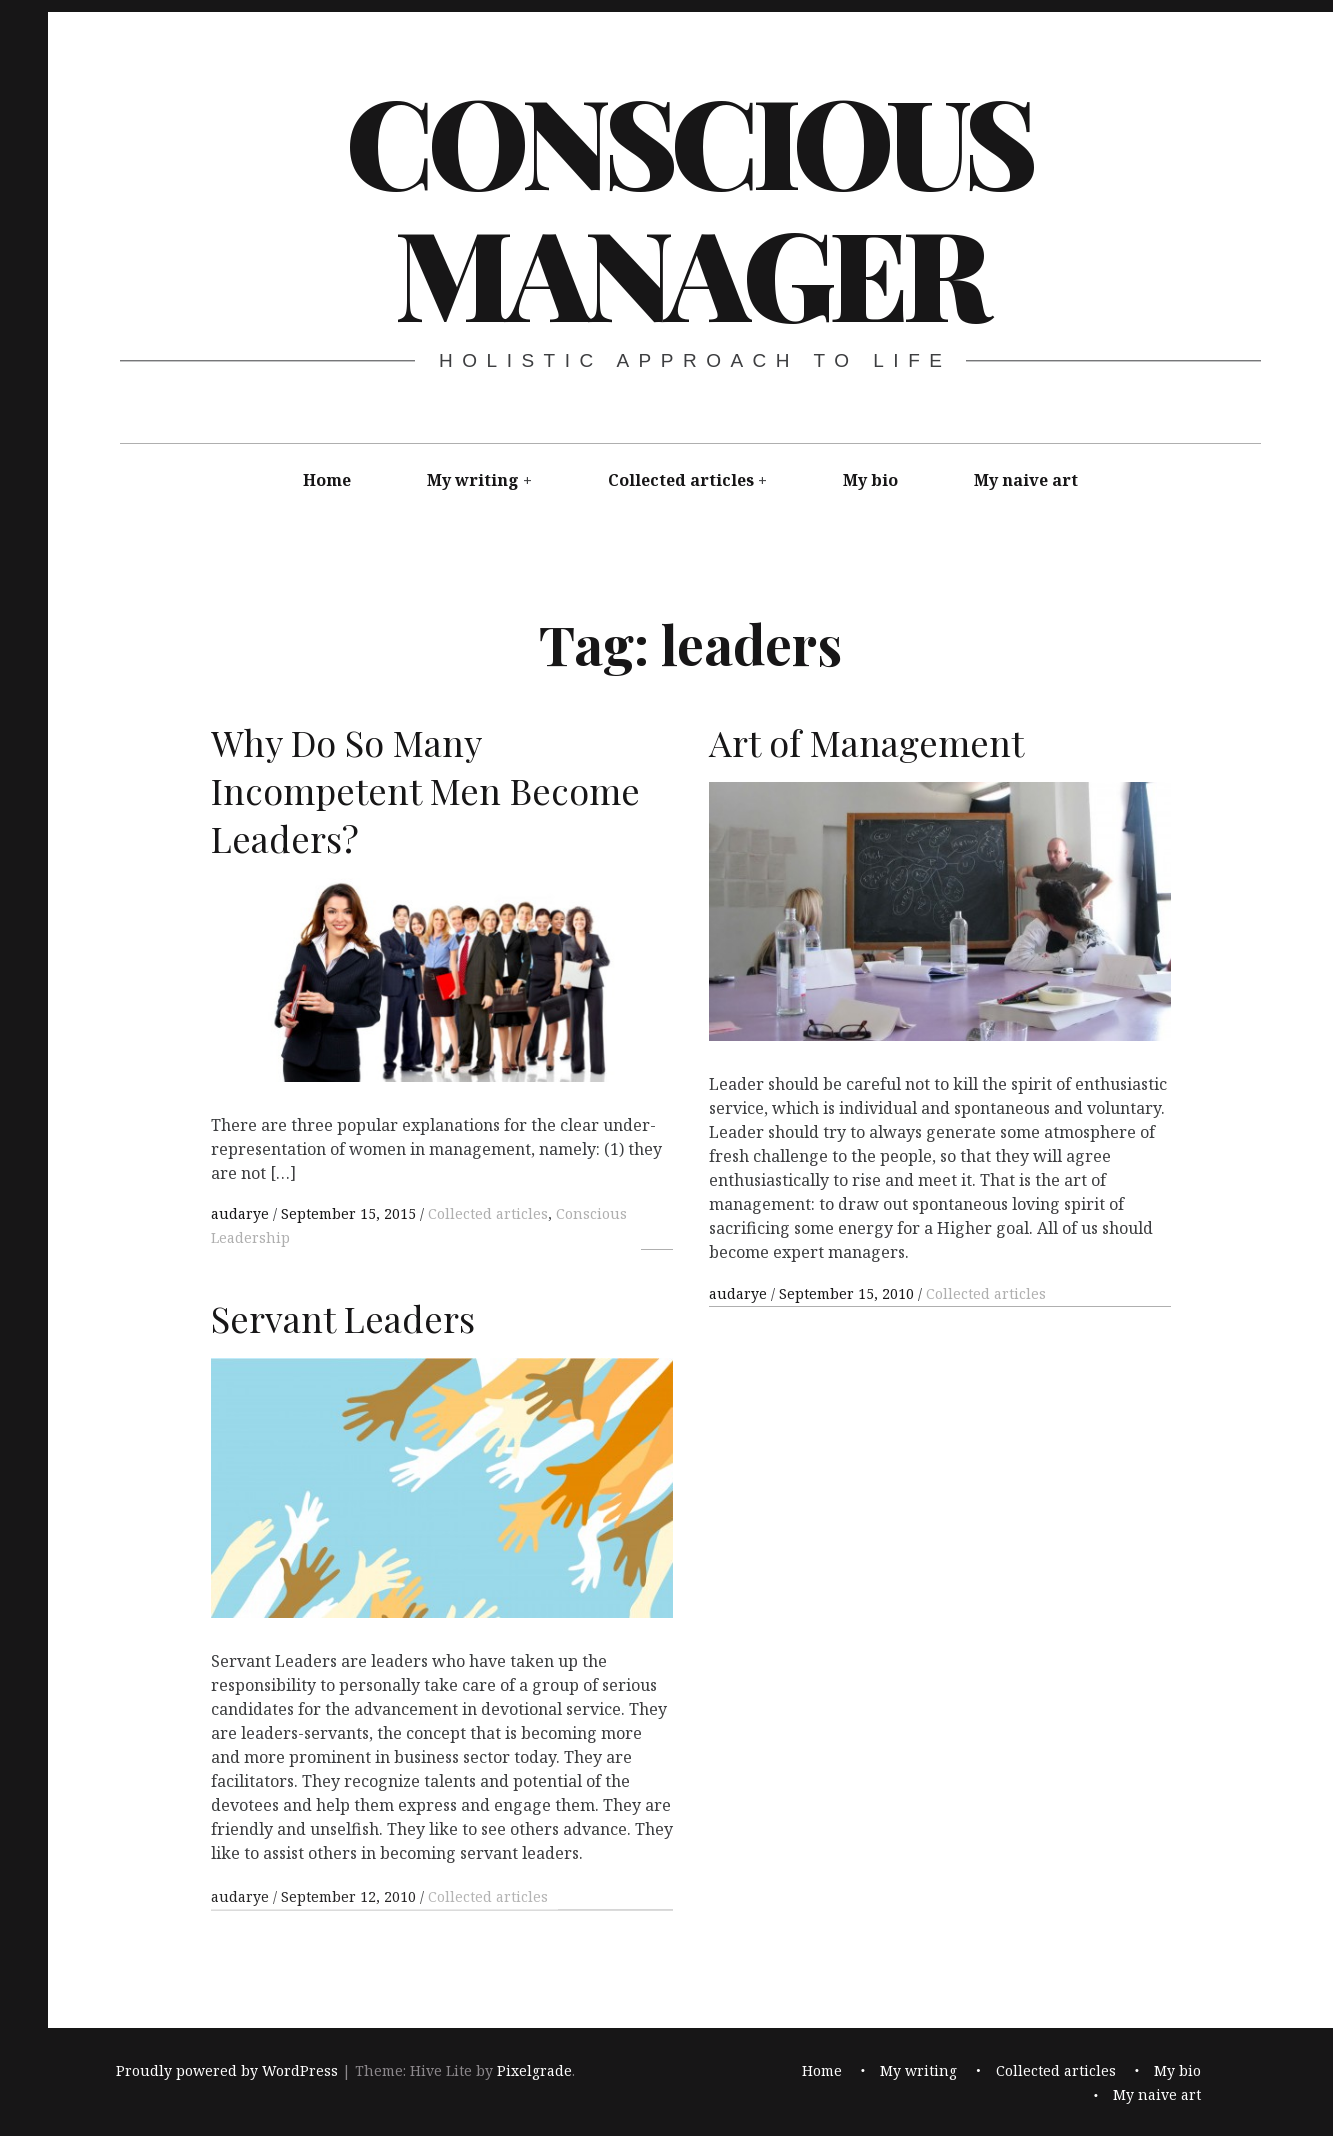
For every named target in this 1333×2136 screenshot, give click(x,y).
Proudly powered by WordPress (227, 2070)
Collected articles (681, 480)
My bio (870, 480)
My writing (473, 480)
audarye (242, 1213)
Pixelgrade (534, 2070)
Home (327, 480)
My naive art (1026, 480)
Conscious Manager (688, 205)
